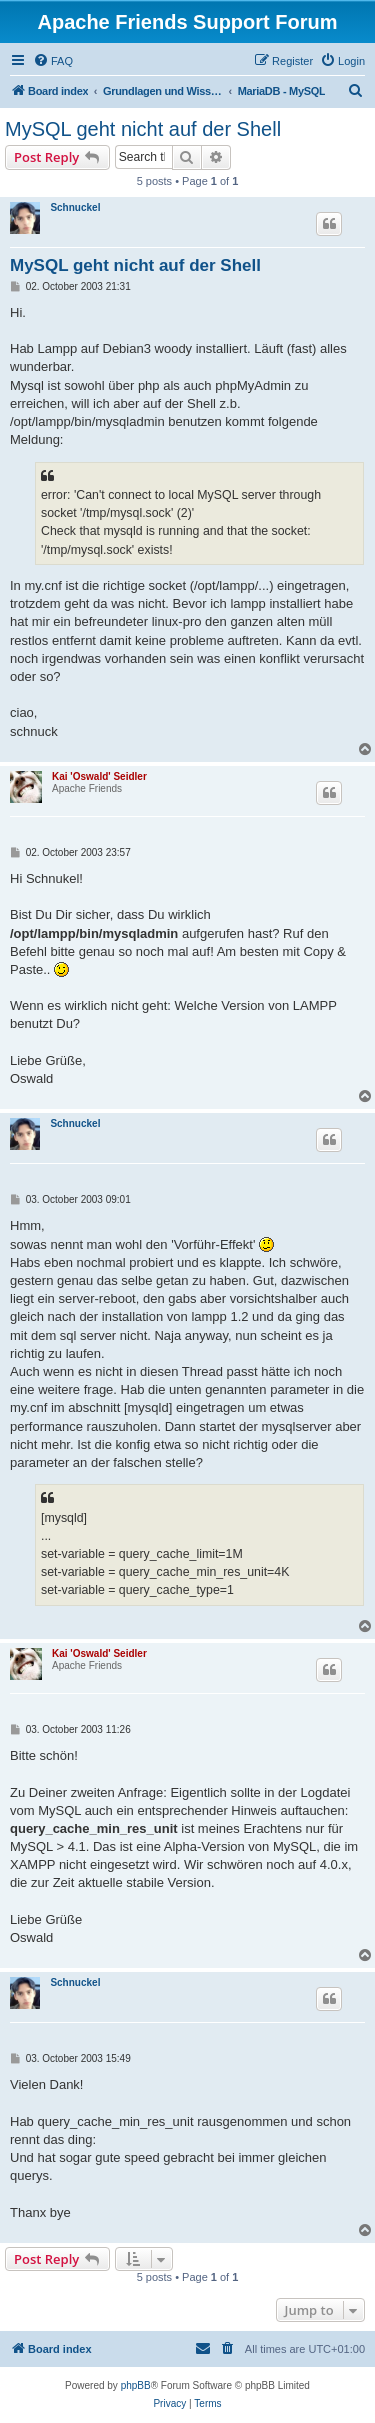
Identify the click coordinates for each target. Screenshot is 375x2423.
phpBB (136, 2385)
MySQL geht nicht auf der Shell (143, 129)
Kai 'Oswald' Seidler (99, 776)
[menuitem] (53, 61)
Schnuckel (75, 207)
